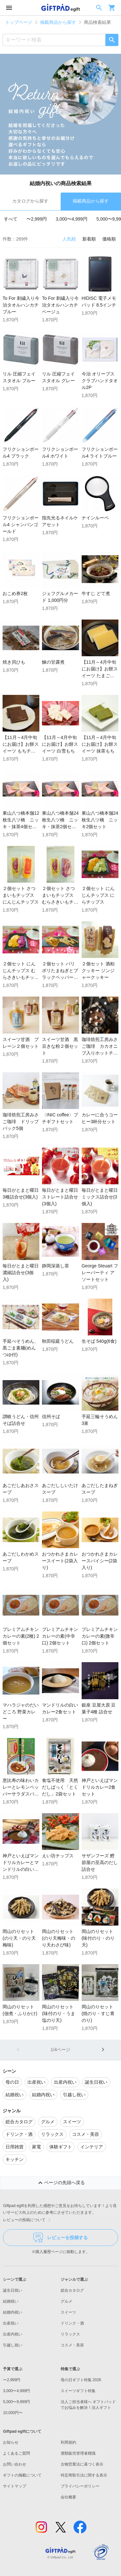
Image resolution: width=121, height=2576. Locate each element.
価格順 (109, 239)
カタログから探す (30, 201)
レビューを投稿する (60, 2237)
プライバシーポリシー (80, 2486)
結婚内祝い (12, 2312)
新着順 (89, 239)
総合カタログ (72, 2290)
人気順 (69, 239)
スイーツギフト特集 (78, 2391)
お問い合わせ (14, 2464)
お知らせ (10, 2442)
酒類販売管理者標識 (78, 2453)
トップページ (18, 22)
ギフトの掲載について (22, 2475)
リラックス (70, 2334)
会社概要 (68, 2497)
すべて (10, 219)
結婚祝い (10, 2301)
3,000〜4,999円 (71, 219)
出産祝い (10, 2323)
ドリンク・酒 (72, 2323)
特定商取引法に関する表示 (84, 2475)
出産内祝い (12, 2334)
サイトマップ (14, 2486)
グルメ (66, 2301)
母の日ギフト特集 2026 (81, 2380)
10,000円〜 (13, 2412)
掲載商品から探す (58, 22)
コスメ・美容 (72, 2345)
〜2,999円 (36, 219)
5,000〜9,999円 (16, 2402)
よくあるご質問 (16, 2453)
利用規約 (68, 2442)
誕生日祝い (12, 2290)
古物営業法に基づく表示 (82, 2464)
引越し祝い (12, 2345)
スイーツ (68, 2312)
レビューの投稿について (28, 2220)
